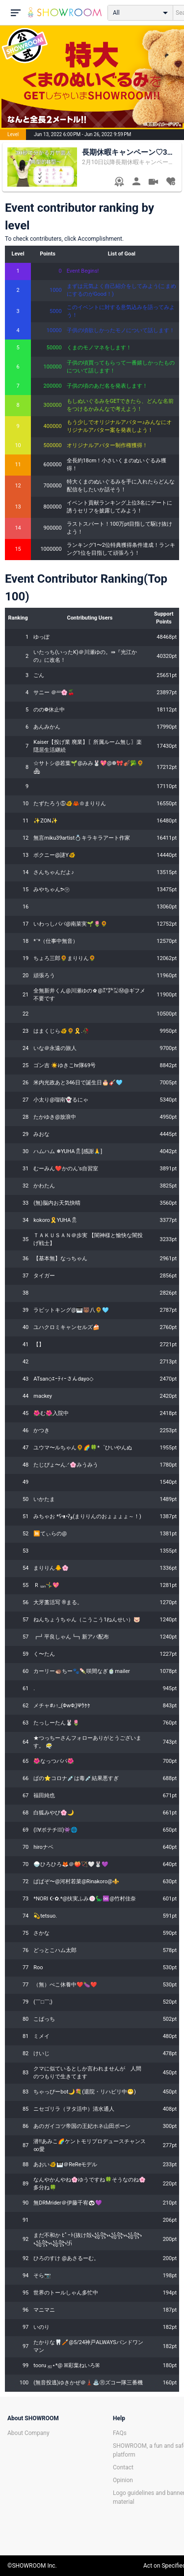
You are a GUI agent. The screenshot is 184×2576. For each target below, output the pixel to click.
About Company (28, 2433)
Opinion (123, 2480)
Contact (123, 2467)
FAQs (120, 2433)
